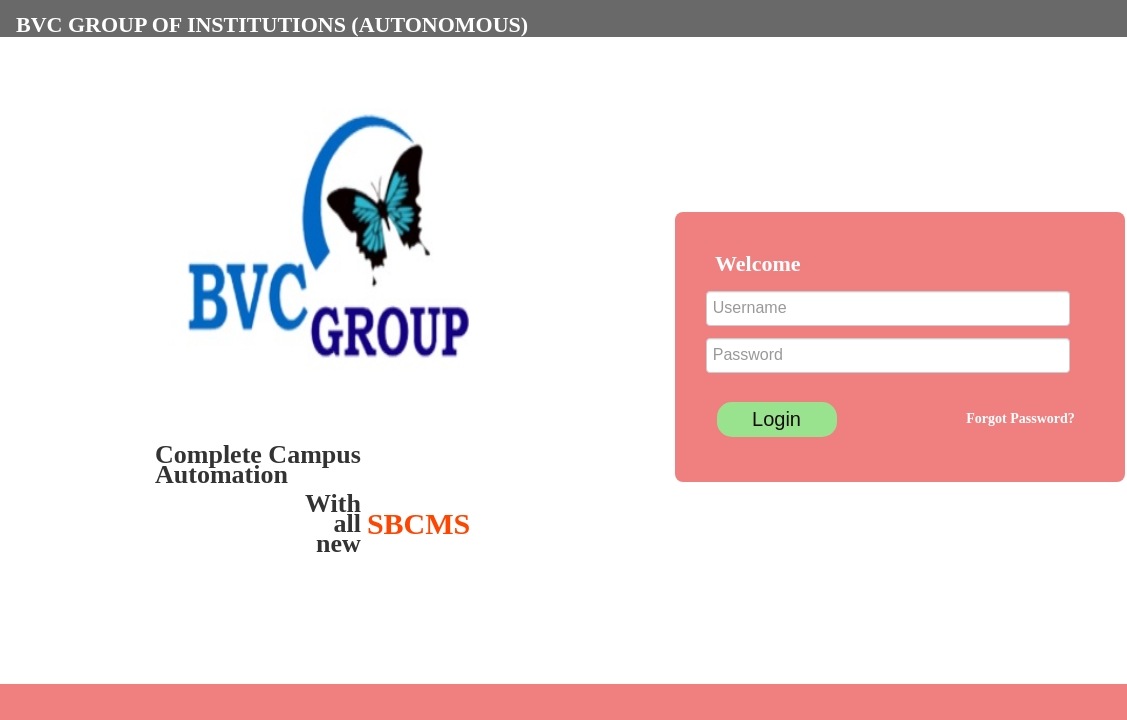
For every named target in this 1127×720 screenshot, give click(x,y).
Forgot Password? (1020, 418)
